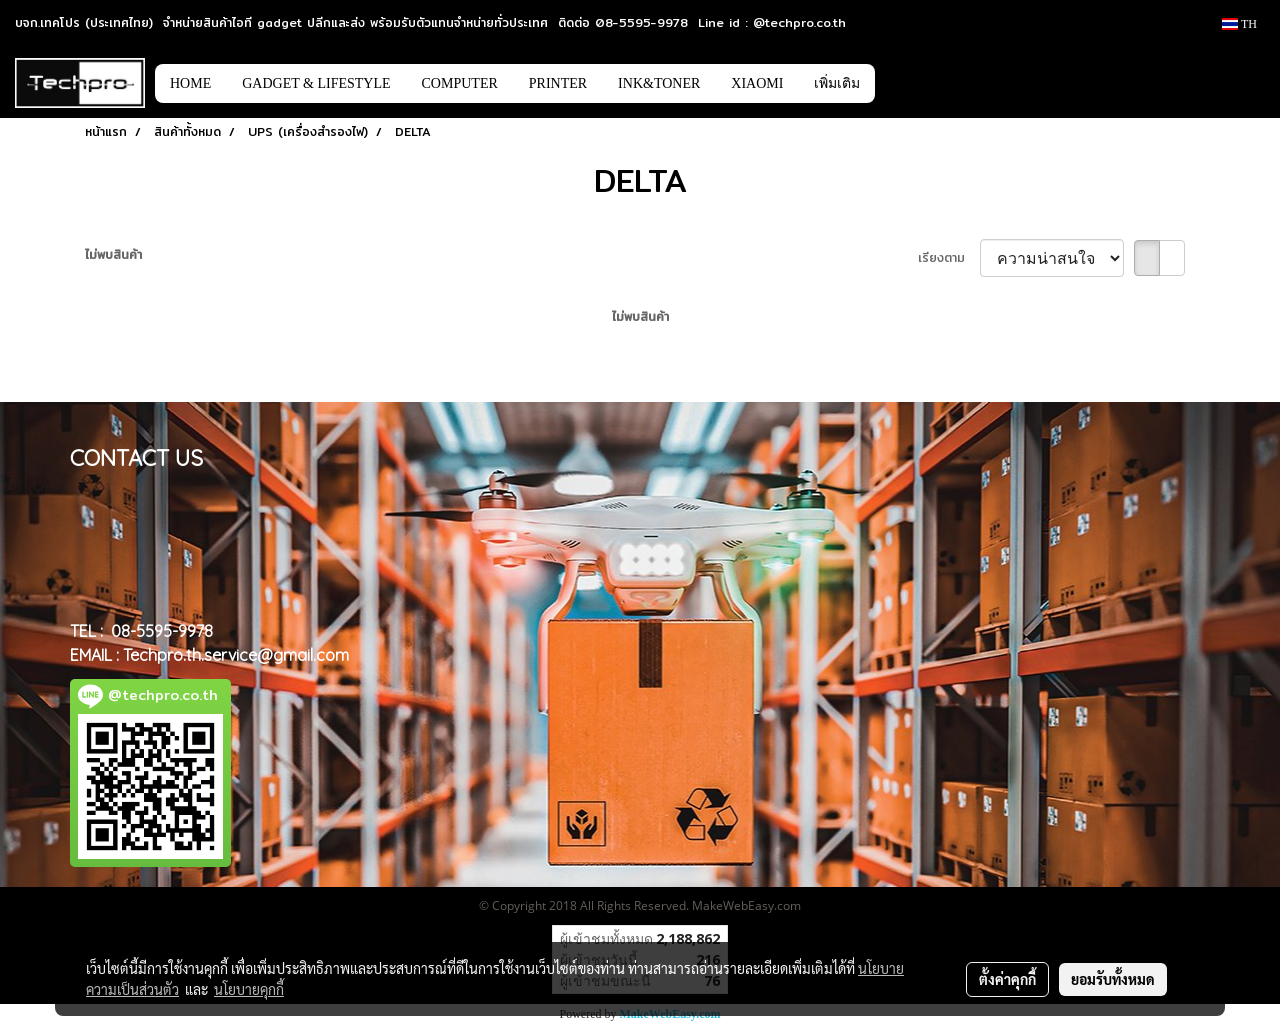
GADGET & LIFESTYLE (316, 83)
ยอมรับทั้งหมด (1113, 979)
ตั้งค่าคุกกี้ (1007, 979)
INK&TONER (659, 83)
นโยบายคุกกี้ (249, 989)
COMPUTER (460, 83)
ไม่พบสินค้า (113, 255)
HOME (190, 83)
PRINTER (558, 83)
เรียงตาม (949, 258)
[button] (905, 83)
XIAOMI (757, 83)
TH (1239, 24)
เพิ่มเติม (837, 83)
